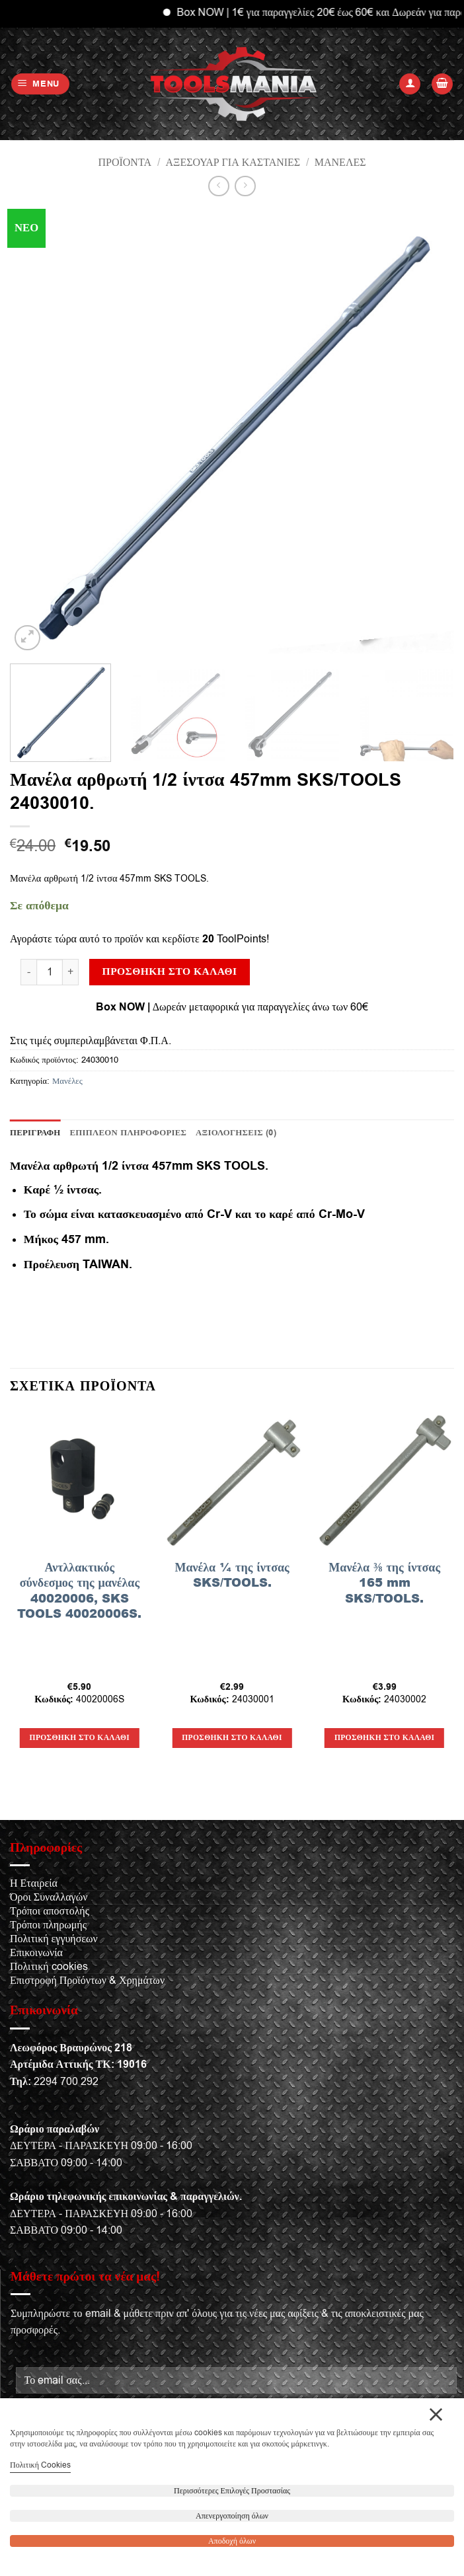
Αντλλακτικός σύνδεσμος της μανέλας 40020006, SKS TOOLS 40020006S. (79, 1591)
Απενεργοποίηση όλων (232, 2516)
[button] (40, 84)
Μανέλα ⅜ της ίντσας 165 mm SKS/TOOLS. (384, 1583)
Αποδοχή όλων (232, 2541)
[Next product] (218, 186)
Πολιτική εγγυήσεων (54, 1939)
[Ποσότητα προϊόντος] (49, 972)
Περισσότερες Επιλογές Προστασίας (232, 2490)
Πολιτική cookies (49, 1966)
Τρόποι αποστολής (49, 1911)
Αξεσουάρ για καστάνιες (233, 162)
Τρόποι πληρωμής (48, 1925)
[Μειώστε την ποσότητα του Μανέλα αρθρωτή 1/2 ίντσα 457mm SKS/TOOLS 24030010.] (28, 972)
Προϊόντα (124, 162)
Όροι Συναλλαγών (48, 1897)
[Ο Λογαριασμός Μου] (409, 84)
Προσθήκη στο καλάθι (169, 971)
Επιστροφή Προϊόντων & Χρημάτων (87, 1980)
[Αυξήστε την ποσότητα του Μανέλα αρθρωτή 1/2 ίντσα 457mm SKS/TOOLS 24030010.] (71, 972)
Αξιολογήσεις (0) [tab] (236, 1133)
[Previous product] (245, 186)
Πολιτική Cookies (40, 2465)
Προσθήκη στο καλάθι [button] (80, 1737)
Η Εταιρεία (34, 1883)
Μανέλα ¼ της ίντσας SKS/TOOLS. (231, 1575)
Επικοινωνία (36, 1952)
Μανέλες (340, 162)
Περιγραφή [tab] (35, 1133)
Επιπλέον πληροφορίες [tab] (128, 1133)
